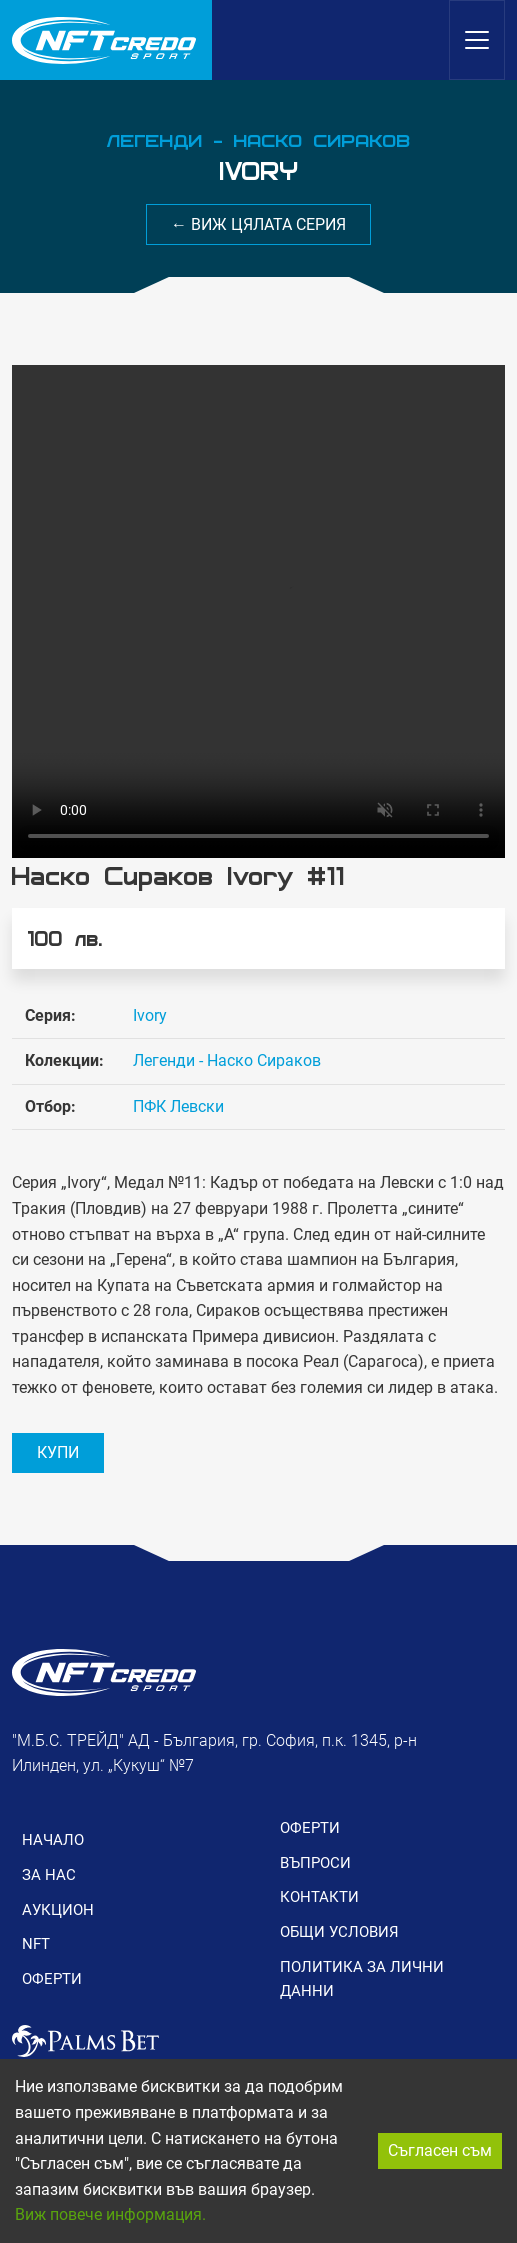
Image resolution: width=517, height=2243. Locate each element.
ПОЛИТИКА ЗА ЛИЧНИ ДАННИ (362, 1979)
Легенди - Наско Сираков (227, 1060)
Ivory (150, 1015)
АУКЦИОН (58, 1910)
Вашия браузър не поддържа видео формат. (258, 611)
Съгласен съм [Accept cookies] (440, 2150)
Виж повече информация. (110, 2214)
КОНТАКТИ (319, 1897)
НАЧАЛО (53, 1840)
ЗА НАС (49, 1875)
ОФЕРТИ (52, 1979)
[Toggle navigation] (477, 40)
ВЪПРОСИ (315, 1863)
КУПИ (58, 1452)
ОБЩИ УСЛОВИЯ (339, 1932)
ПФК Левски (178, 1106)
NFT (36, 1944)
